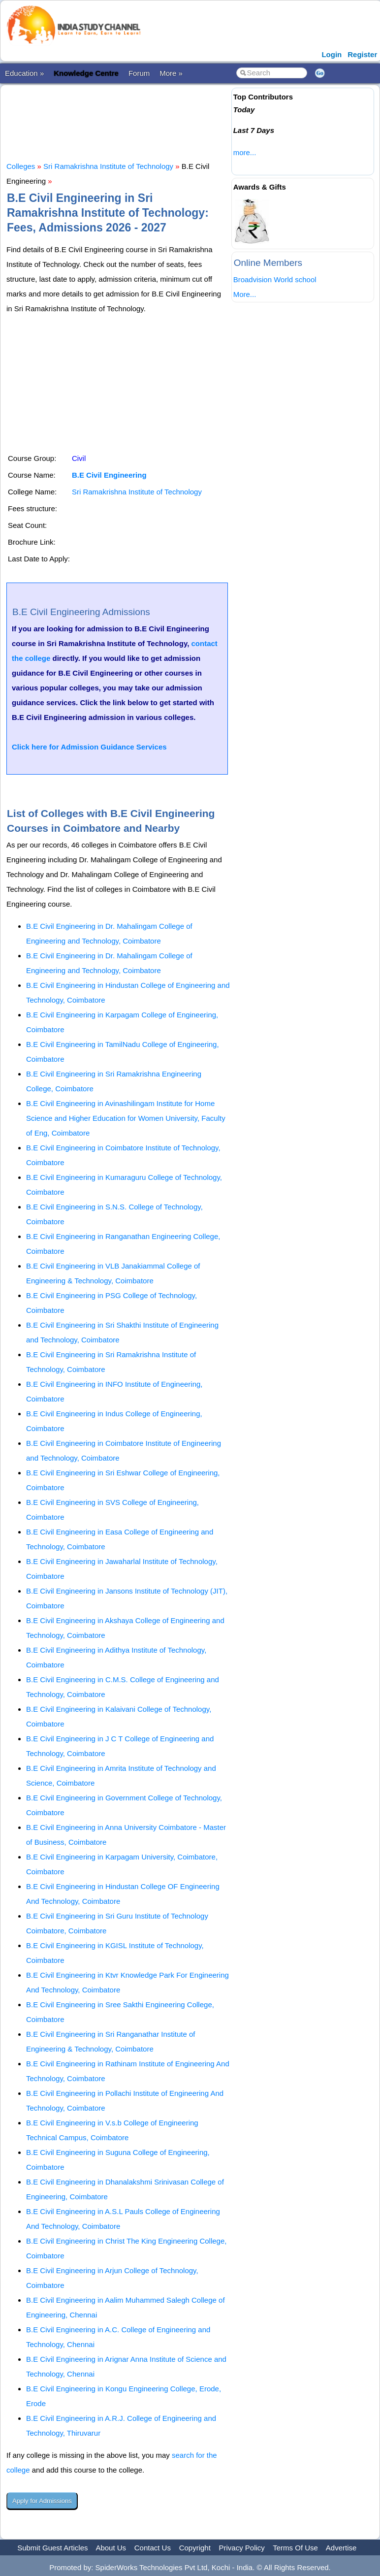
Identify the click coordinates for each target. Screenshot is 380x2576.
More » (171, 73)
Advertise (341, 2547)
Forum (139, 73)
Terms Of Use (295, 2547)
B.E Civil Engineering (109, 475)
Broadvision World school (275, 279)
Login (331, 54)
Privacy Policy (242, 2547)
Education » (24, 73)
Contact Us (152, 2547)
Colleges (20, 166)
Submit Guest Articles (52, 2547)
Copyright (195, 2547)
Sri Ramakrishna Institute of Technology (108, 166)
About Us (110, 2547)
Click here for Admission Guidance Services (89, 747)
